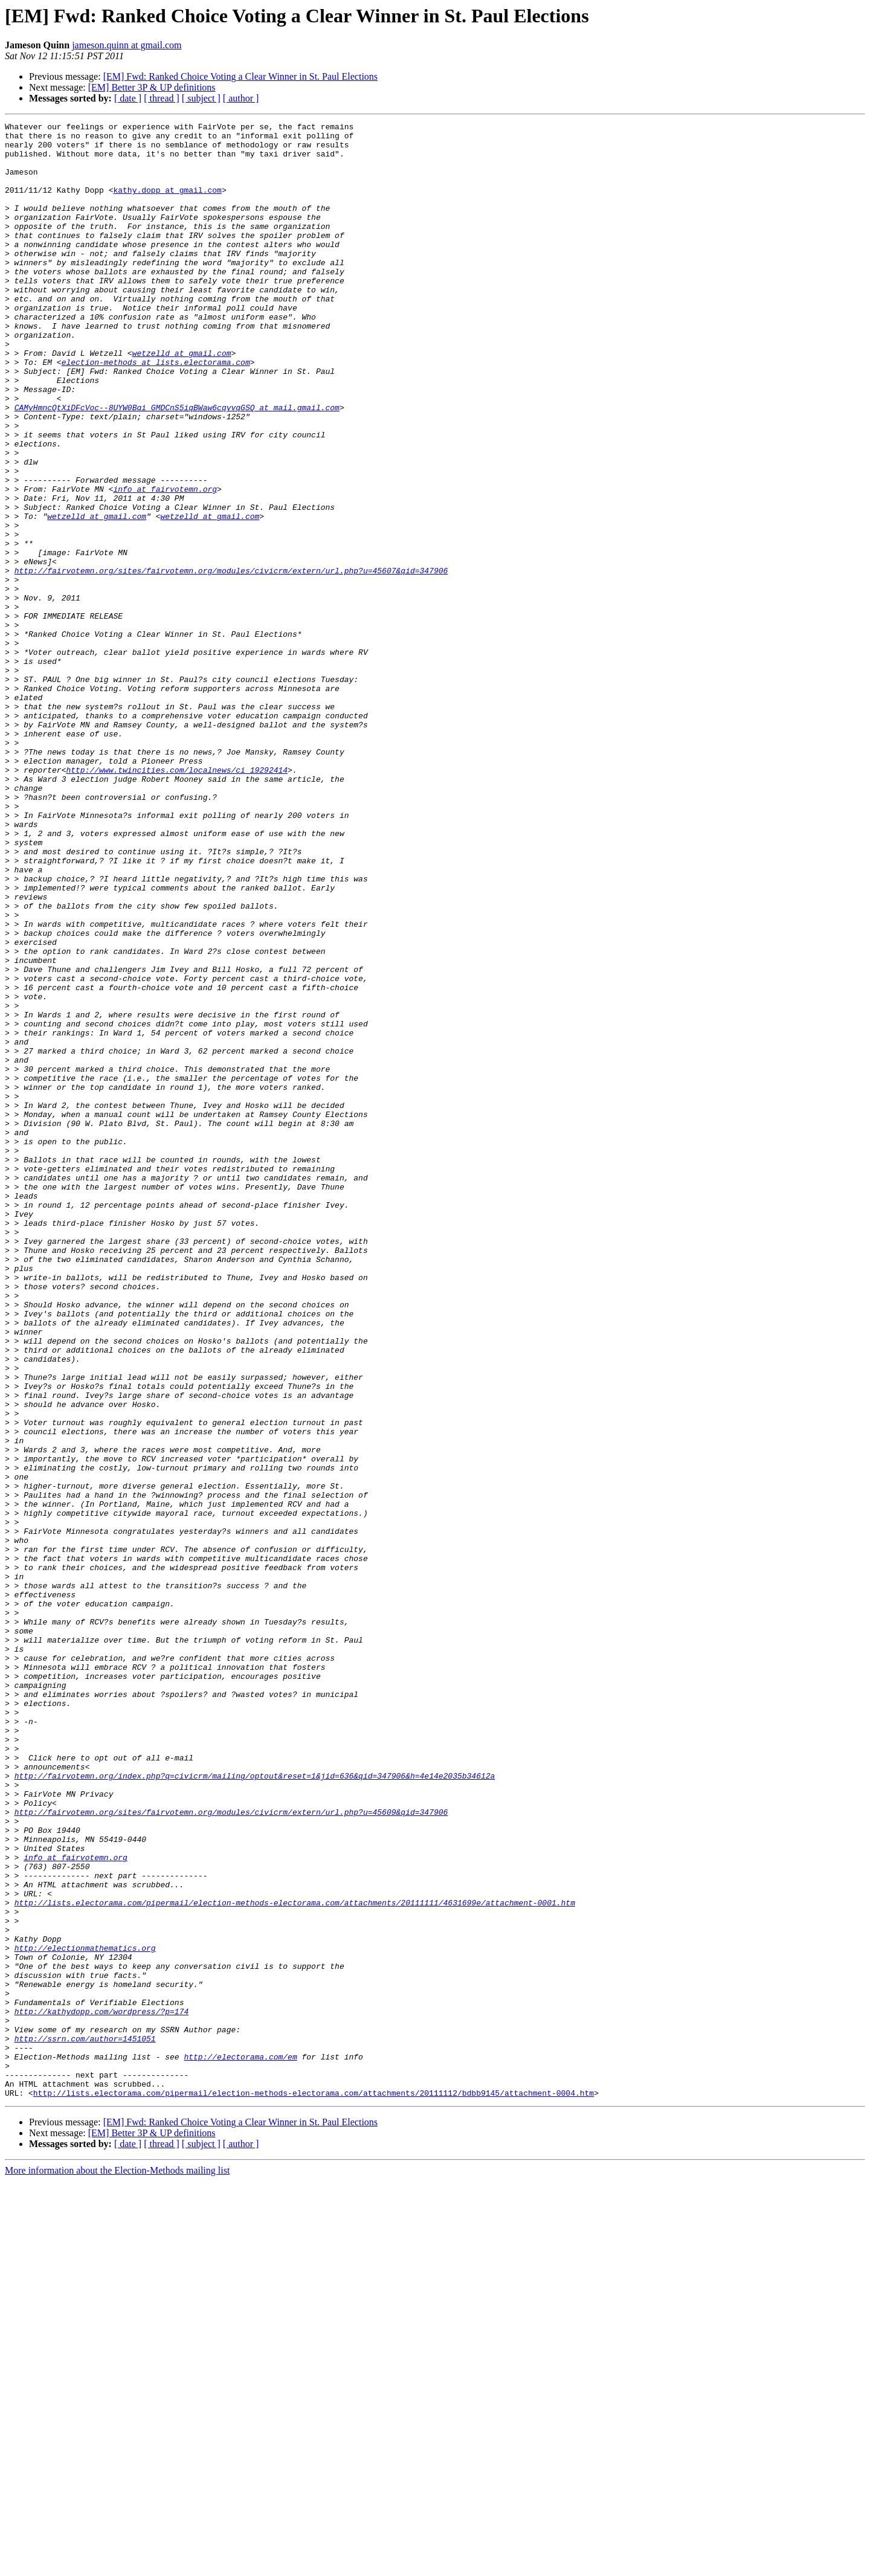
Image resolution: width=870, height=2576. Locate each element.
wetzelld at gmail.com (181, 399)
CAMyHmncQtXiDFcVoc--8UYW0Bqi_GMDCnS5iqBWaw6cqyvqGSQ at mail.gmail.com (177, 465)
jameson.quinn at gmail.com (126, 45)
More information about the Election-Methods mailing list (117, 2565)
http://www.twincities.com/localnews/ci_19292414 (177, 900)
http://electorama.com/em (240, 2444)
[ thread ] (161, 98)
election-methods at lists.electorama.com (156, 410)
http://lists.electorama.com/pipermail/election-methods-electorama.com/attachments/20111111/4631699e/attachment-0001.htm (294, 2259)
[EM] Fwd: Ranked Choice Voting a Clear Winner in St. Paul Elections (240, 76)
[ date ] (127, 98)
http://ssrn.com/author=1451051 (85, 2422)
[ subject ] (201, 98)
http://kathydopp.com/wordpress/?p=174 (101, 2389)
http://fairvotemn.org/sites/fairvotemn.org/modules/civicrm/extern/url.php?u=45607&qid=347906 (231, 660)
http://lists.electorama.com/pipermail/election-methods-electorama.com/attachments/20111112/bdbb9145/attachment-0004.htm (313, 2487)
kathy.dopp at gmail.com (167, 204)
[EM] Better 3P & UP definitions (152, 87)
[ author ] (241, 98)
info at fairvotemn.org (165, 563)
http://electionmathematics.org (85, 2313)
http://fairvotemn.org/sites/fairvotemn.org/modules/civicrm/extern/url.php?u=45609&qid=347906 (231, 2150)
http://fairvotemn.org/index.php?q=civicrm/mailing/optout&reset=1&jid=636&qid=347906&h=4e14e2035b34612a (254, 2107)
